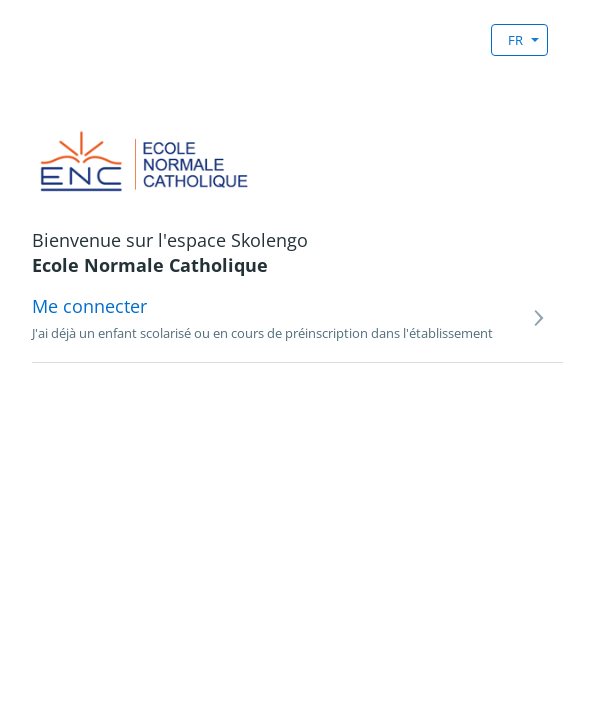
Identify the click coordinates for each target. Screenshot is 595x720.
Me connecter (89, 306)
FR (515, 40)
